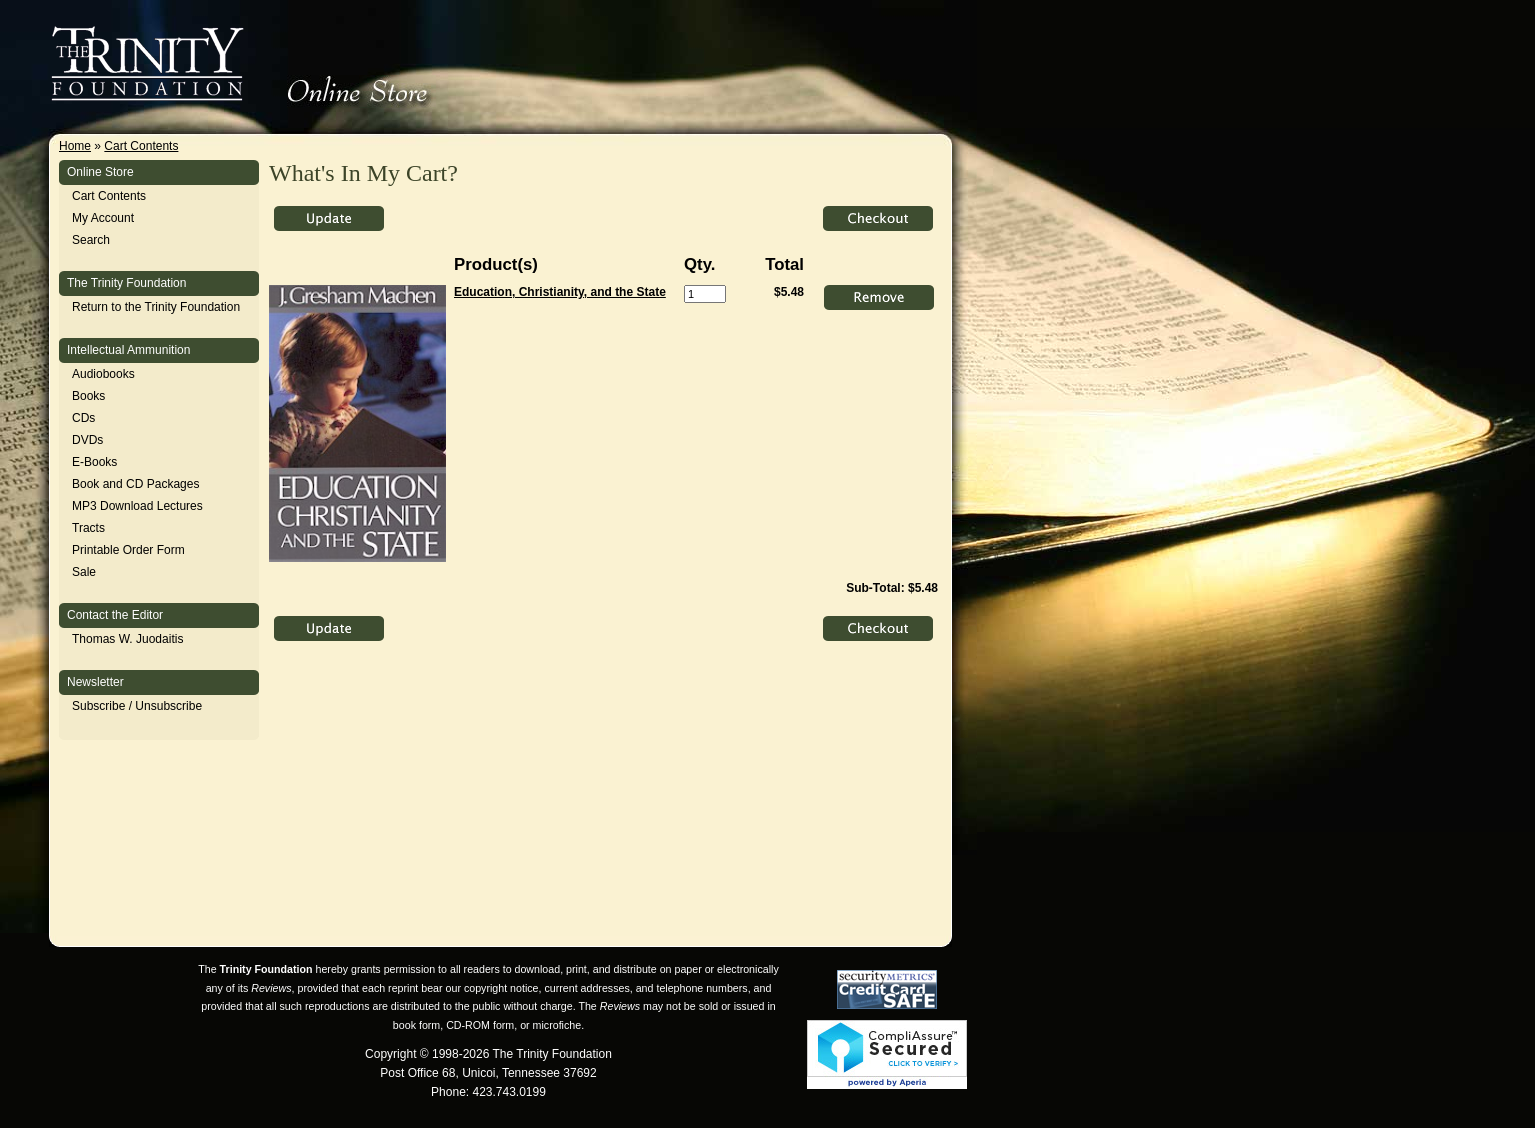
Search (91, 240)
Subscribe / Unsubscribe (137, 706)
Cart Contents (141, 146)
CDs (83, 418)
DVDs (87, 440)
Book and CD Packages (135, 484)
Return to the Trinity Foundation (156, 307)
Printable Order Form (128, 550)
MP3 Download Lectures (137, 506)
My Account (103, 218)
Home (75, 146)
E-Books (94, 462)
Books (88, 396)
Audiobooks (103, 374)
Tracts (88, 528)
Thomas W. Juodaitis (127, 639)
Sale (84, 572)
